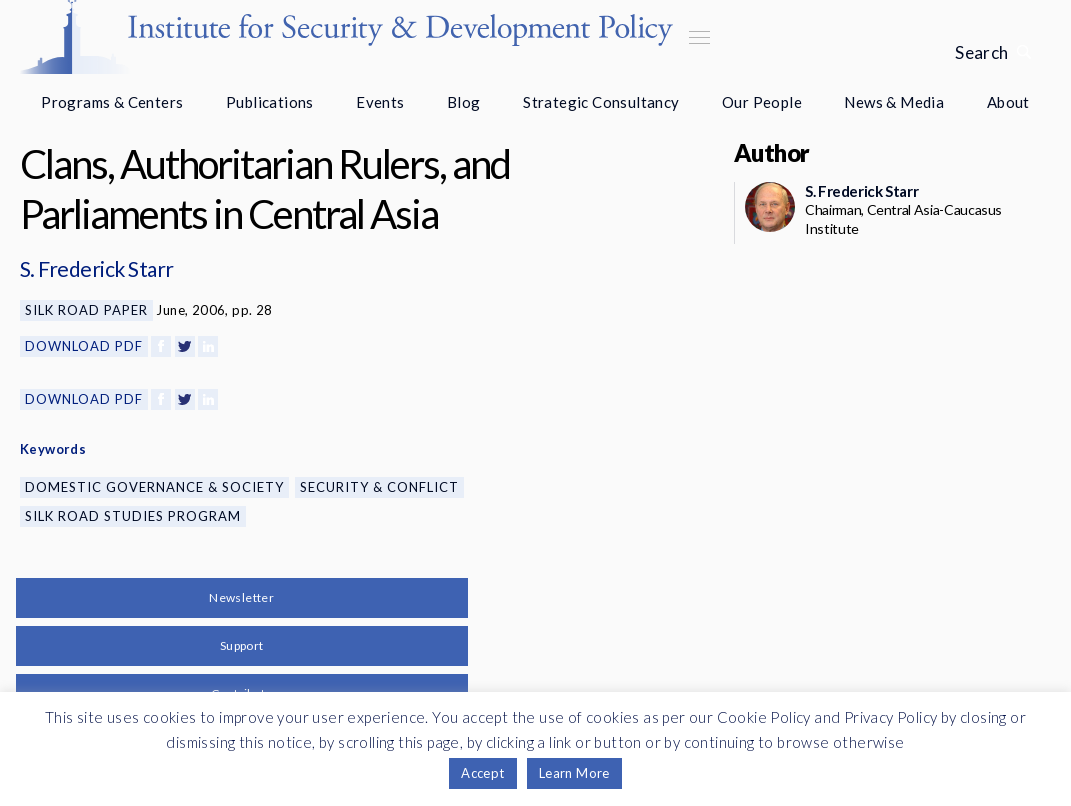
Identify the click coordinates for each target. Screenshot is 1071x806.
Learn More (574, 773)
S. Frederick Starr (97, 268)
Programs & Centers (112, 102)
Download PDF (84, 346)
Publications (270, 102)
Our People (762, 102)
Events (380, 102)
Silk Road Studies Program (133, 516)
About (1008, 102)
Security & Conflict (379, 487)
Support (242, 645)
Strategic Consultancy (601, 102)
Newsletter (241, 597)
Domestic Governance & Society (154, 487)
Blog (464, 102)
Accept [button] (482, 773)
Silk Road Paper (86, 310)
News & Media (894, 102)
